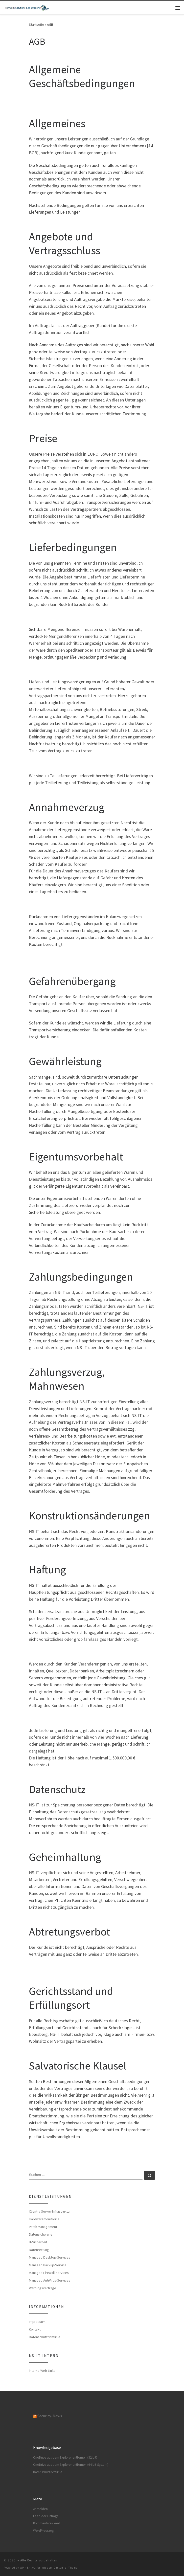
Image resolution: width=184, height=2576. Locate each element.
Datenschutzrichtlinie (44, 2337)
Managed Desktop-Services (49, 2257)
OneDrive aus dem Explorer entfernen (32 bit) (65, 2457)
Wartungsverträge (42, 2288)
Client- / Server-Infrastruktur (50, 2211)
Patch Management (43, 2226)
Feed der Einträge (46, 2516)
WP (22, 2567)
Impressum (37, 2321)
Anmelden (40, 2509)
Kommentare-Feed (46, 2523)
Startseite (36, 24)
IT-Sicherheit (38, 2242)
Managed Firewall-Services (49, 2272)
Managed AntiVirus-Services (49, 2280)
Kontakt (35, 2329)
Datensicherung (40, 2234)
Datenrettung (39, 2249)
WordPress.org (43, 2531)
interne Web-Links (42, 2370)
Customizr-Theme (65, 2567)
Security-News (49, 2415)
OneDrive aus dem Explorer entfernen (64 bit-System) (70, 2465)
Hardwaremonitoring (44, 2219)
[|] (30, 7)
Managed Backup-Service (48, 2265)
